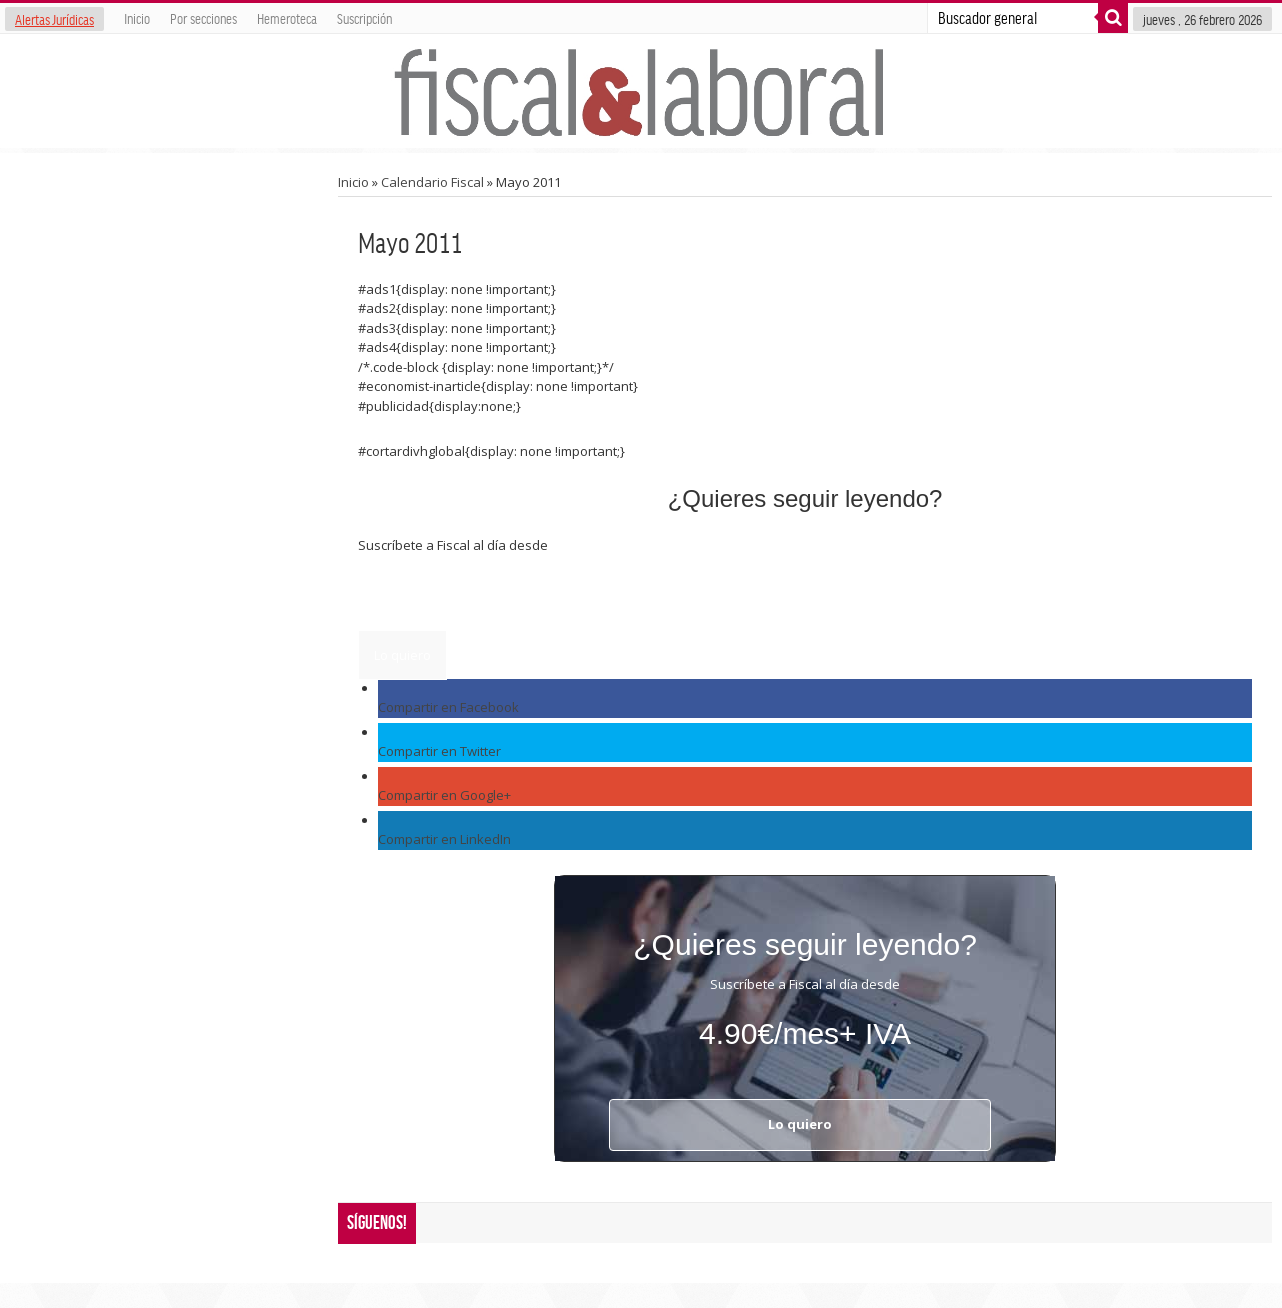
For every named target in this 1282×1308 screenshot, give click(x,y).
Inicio (137, 18)
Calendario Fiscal (432, 182)
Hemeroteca (287, 18)
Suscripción (364, 18)
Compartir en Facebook (448, 707)
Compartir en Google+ (444, 795)
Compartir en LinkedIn (444, 839)
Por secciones (203, 18)
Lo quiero (402, 655)
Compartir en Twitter (439, 751)
